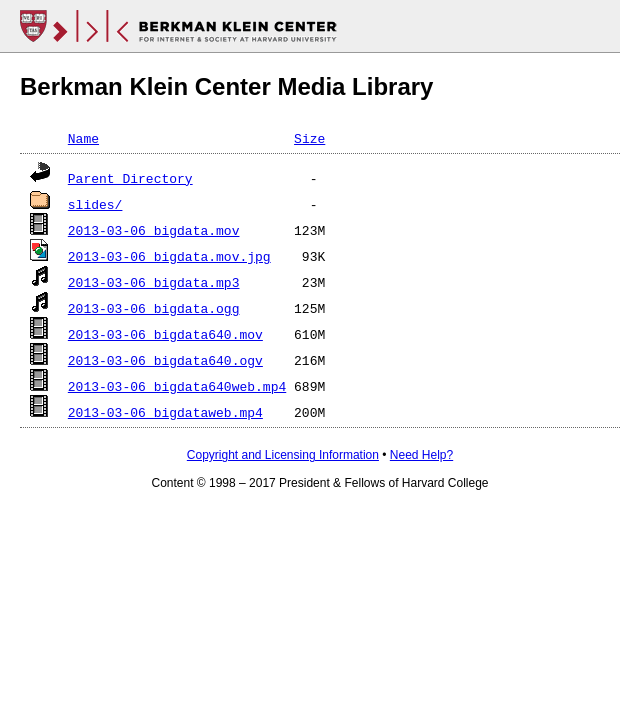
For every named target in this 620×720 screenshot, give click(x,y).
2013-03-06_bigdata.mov (154, 230)
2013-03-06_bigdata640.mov (165, 334)
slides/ (95, 204)
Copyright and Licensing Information (283, 455)
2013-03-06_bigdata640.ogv (165, 360)
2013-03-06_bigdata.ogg (154, 308)
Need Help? (421, 455)
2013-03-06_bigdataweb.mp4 (165, 412)
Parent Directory (130, 178)
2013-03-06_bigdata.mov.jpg (169, 256)
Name (83, 138)
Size (309, 138)
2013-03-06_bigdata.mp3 (154, 282)
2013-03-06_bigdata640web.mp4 (177, 386)
